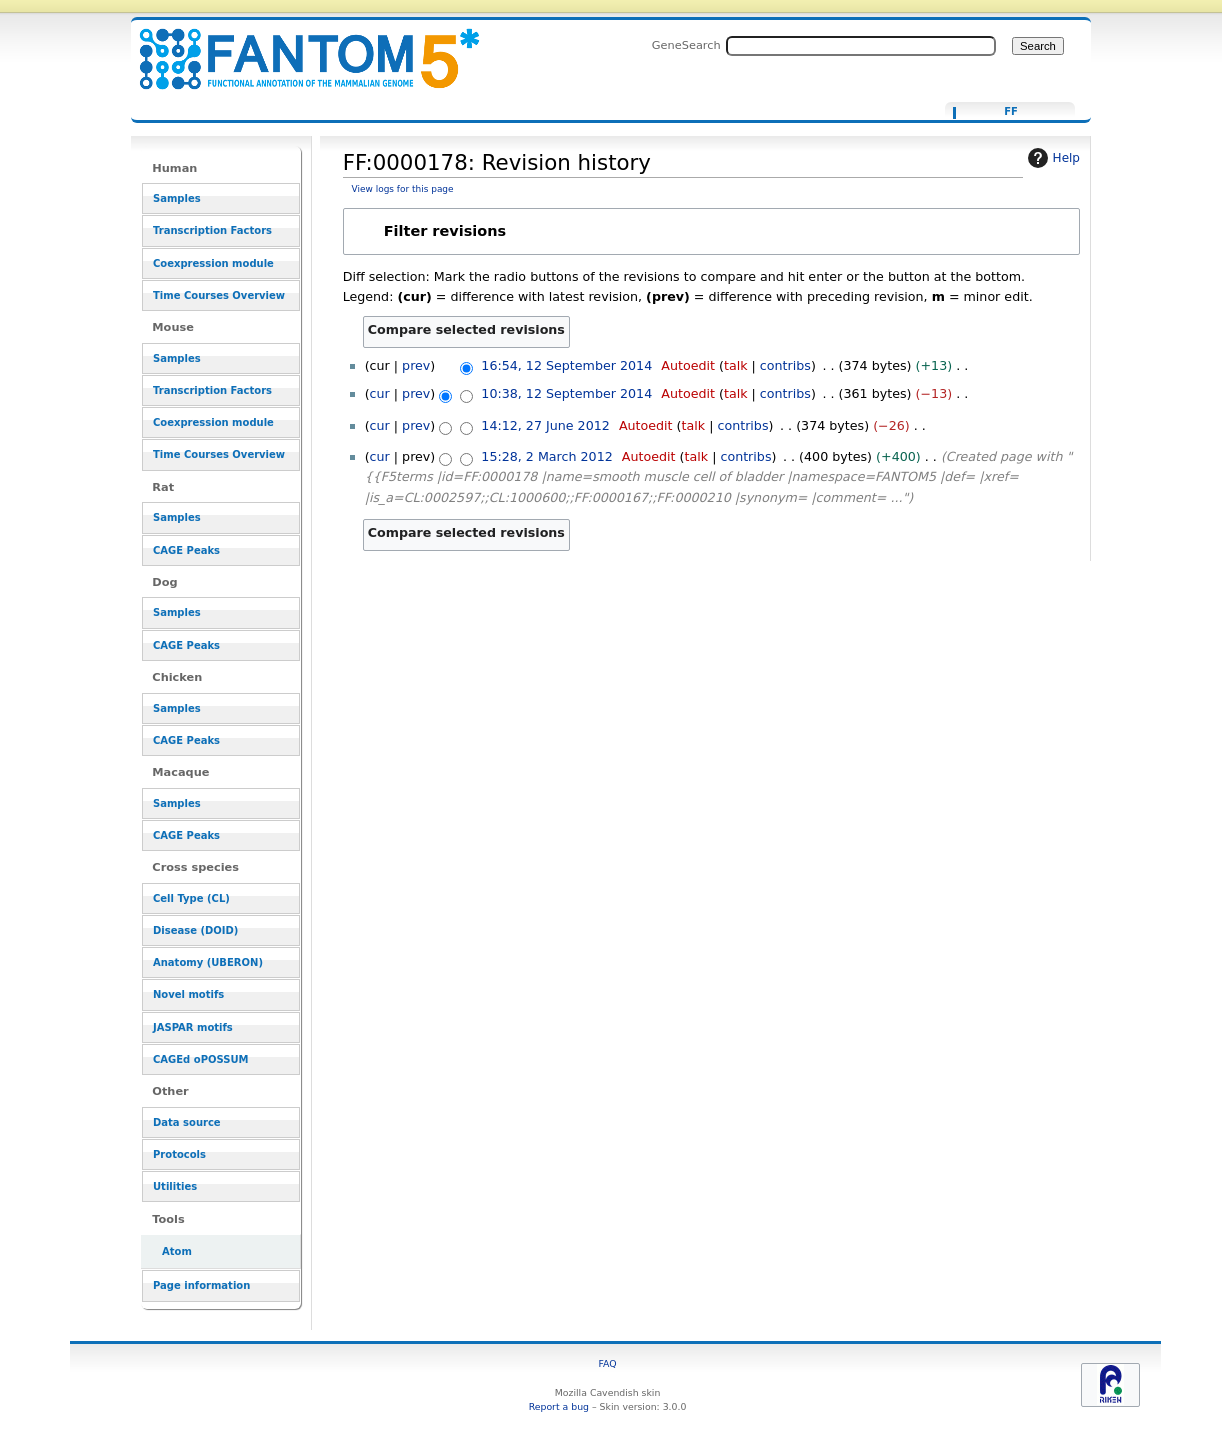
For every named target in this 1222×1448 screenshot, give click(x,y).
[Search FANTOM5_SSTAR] (861, 46)
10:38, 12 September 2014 (566, 393)
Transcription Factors (212, 230)
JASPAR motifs (193, 1027)
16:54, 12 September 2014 (566, 365)
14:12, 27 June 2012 (545, 425)
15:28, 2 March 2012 (546, 456)
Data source (187, 1122)
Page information (201, 1285)
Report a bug (559, 1406)
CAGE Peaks (186, 550)
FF (1011, 112)
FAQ (608, 1363)
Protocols (179, 1154)
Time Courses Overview (219, 295)
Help (1051, 158)
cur (380, 393)
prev (416, 365)
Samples (177, 198)
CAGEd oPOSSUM (200, 1059)
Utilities (175, 1186)
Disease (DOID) (195, 930)
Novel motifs (188, 994)
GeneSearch (686, 45)
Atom (177, 1251)
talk (736, 365)
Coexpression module (213, 263)
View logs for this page (403, 189)
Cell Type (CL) (191, 898)
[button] (711, 231)
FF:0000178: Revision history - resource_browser (297, 47)
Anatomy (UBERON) (208, 962)
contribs (785, 365)
